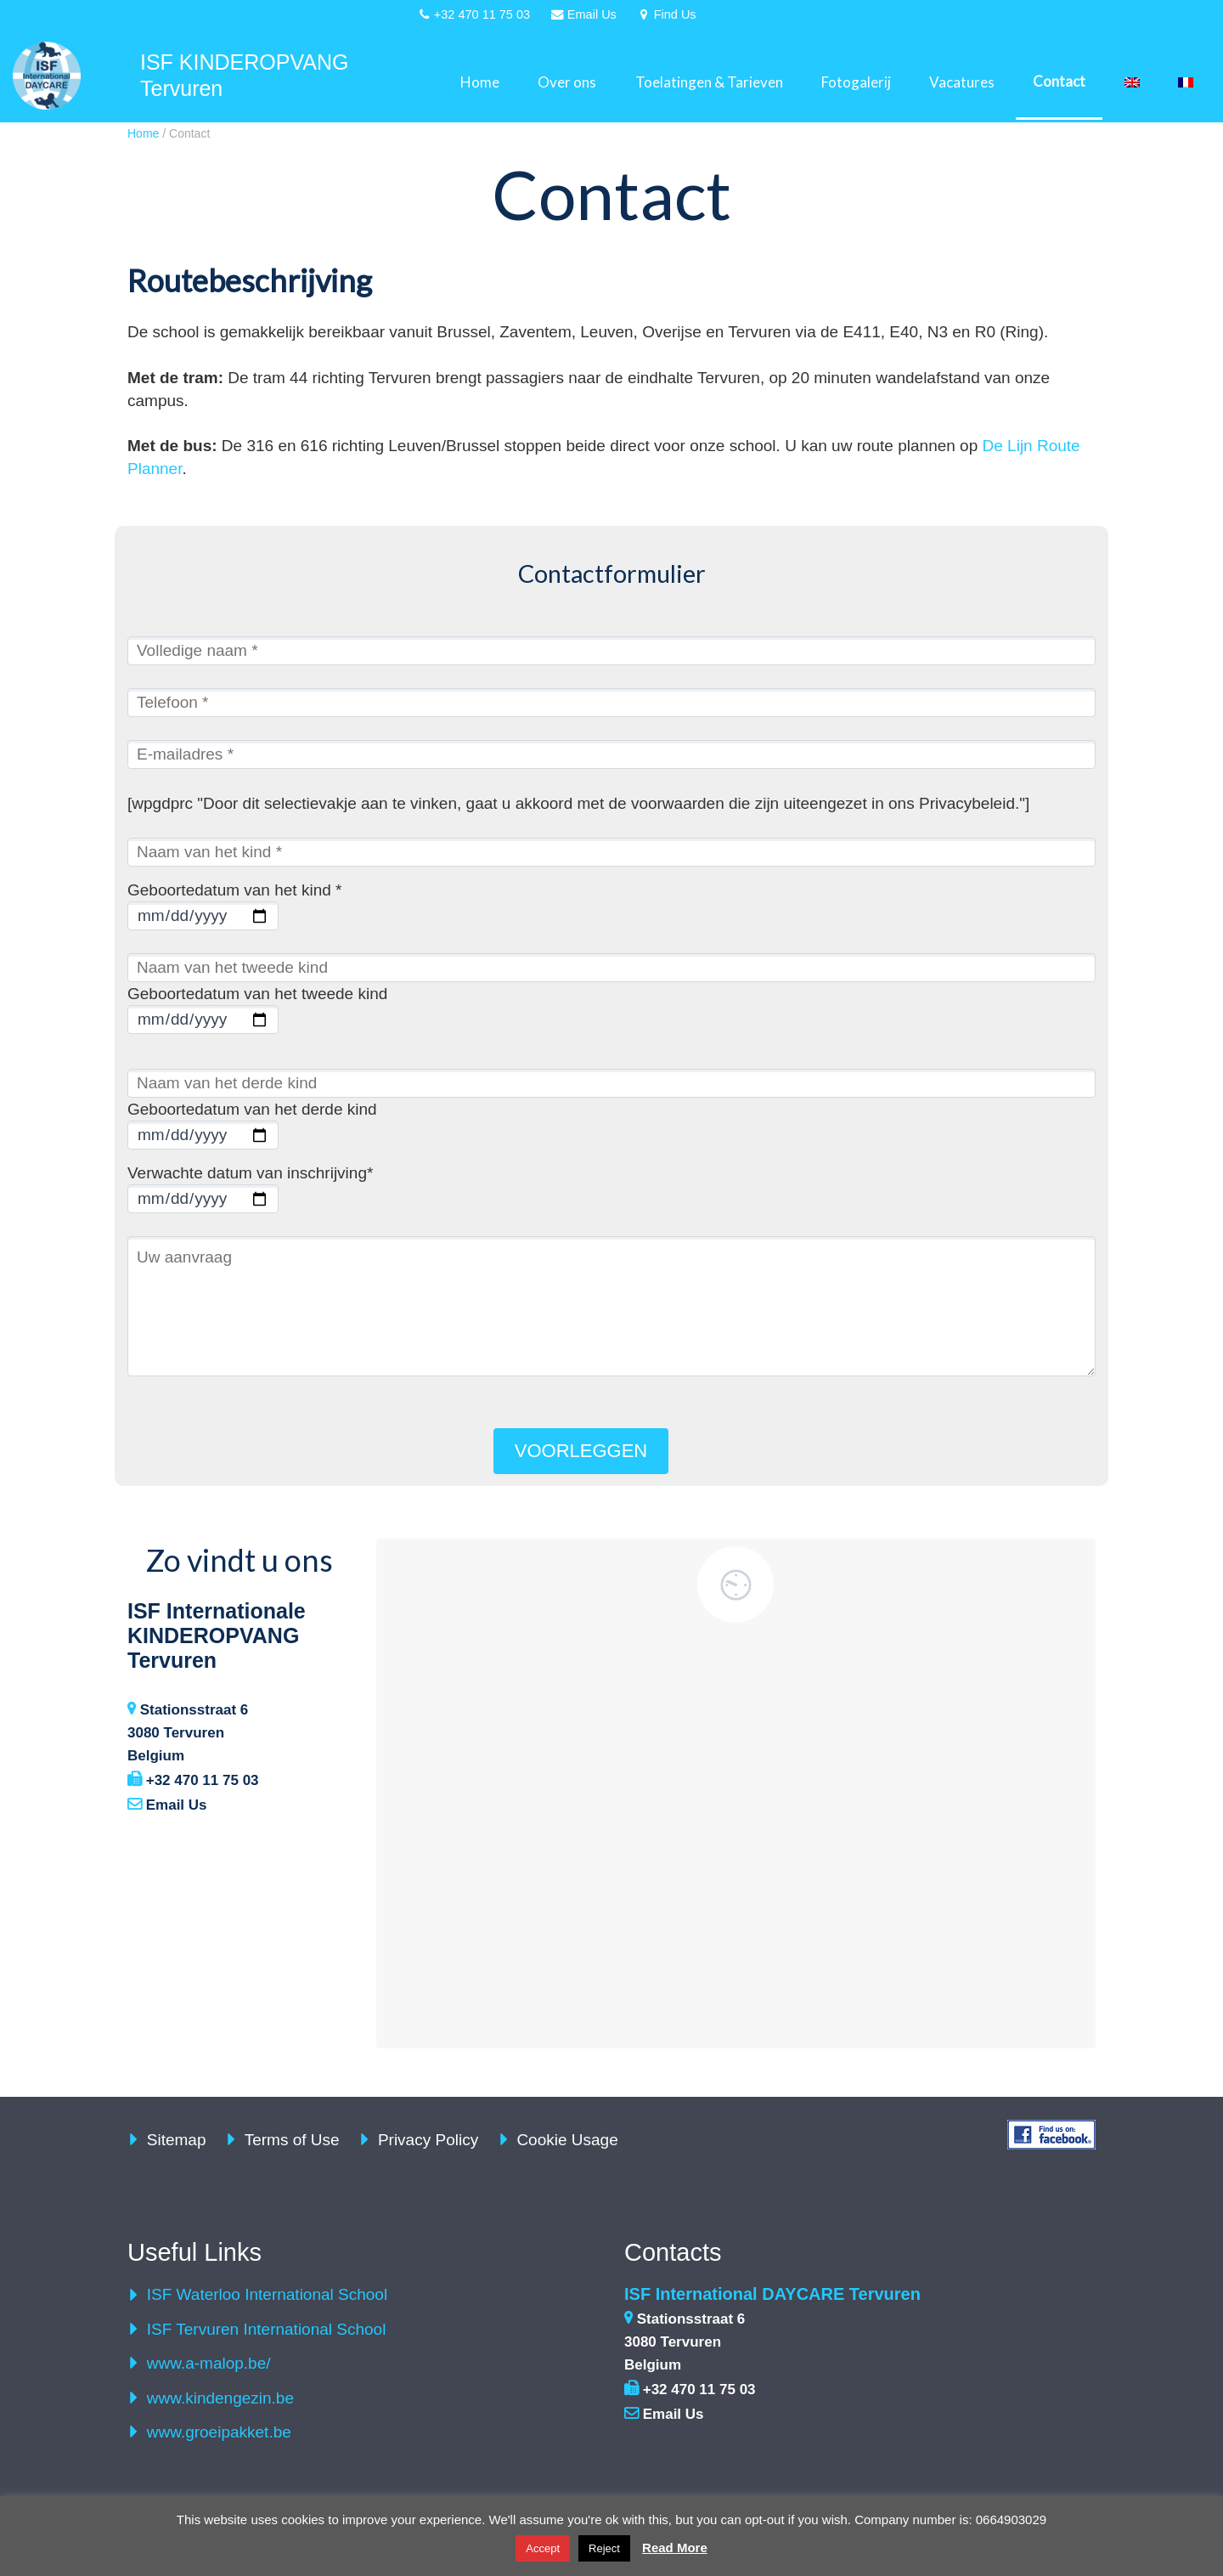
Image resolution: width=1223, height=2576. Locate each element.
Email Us (167, 1805)
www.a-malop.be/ (209, 2363)
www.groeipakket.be (219, 2432)
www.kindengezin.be (220, 2398)
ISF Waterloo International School (267, 2294)
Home (479, 82)
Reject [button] (604, 2548)
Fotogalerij (856, 82)
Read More (674, 2547)
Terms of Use (292, 2140)
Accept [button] (543, 2548)
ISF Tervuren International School (266, 2329)
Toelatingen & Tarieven (709, 82)
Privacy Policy (428, 2140)
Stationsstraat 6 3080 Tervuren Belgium (187, 1733)
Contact (1059, 81)
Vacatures (962, 82)
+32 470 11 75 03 (193, 1780)
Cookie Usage (566, 2140)
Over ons (567, 82)
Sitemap (176, 2140)
